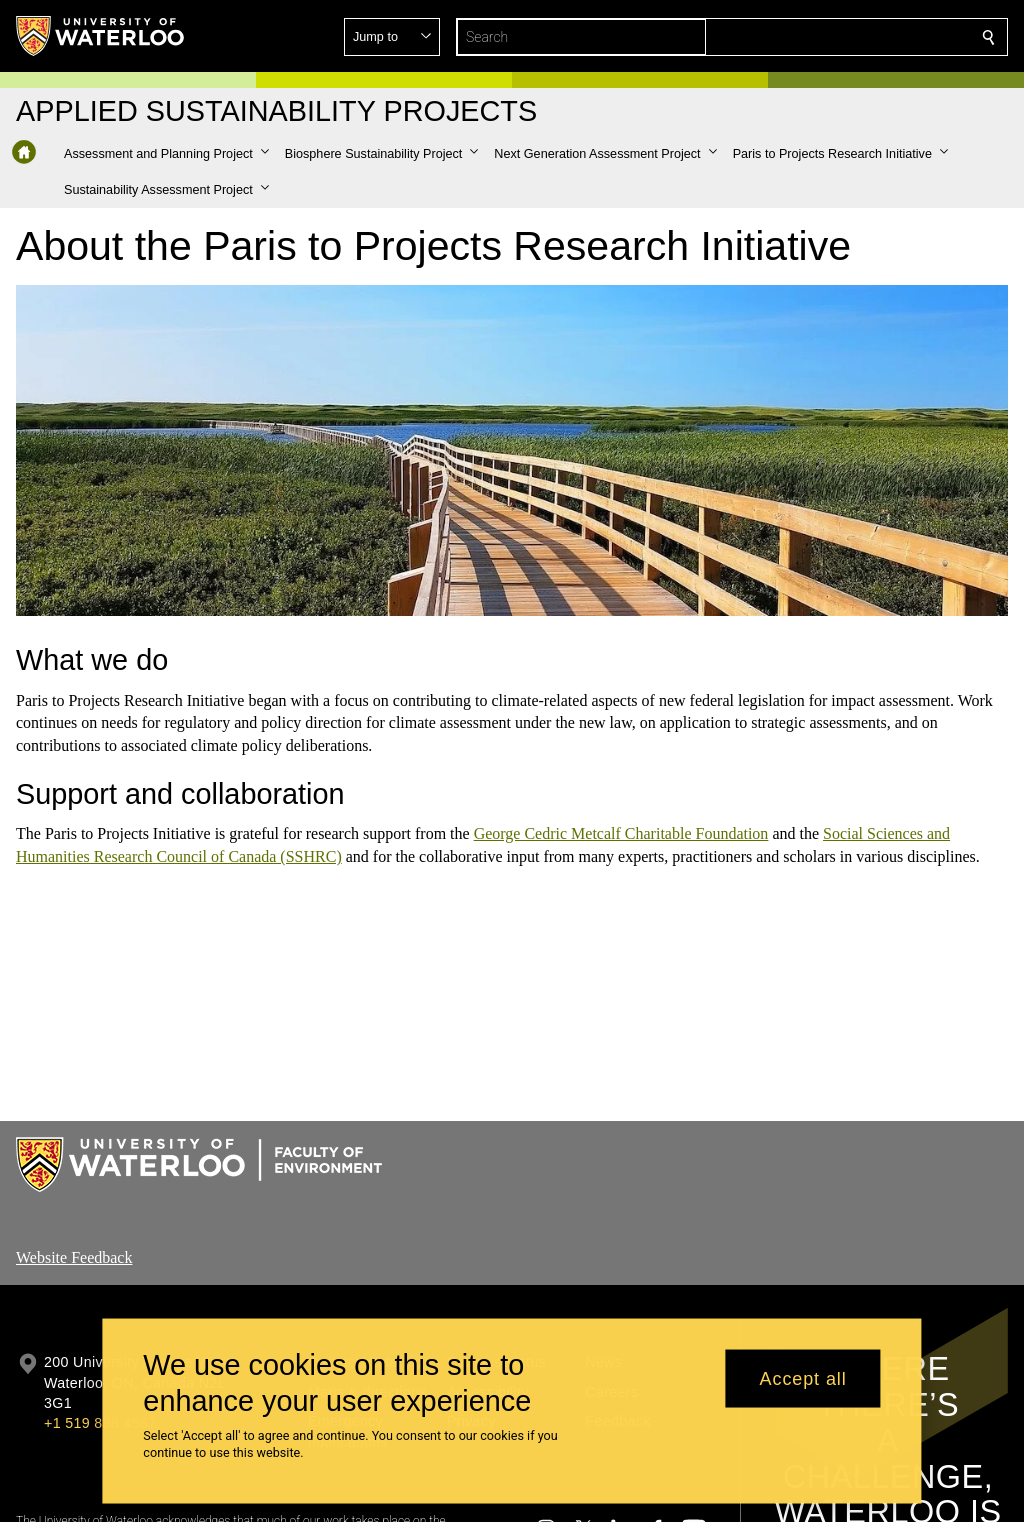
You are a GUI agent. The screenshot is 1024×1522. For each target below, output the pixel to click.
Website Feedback (74, 1257)
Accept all (803, 1378)
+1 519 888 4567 (100, 1423)
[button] (844, 37)
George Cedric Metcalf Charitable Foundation (621, 833)
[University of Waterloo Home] (101, 36)
